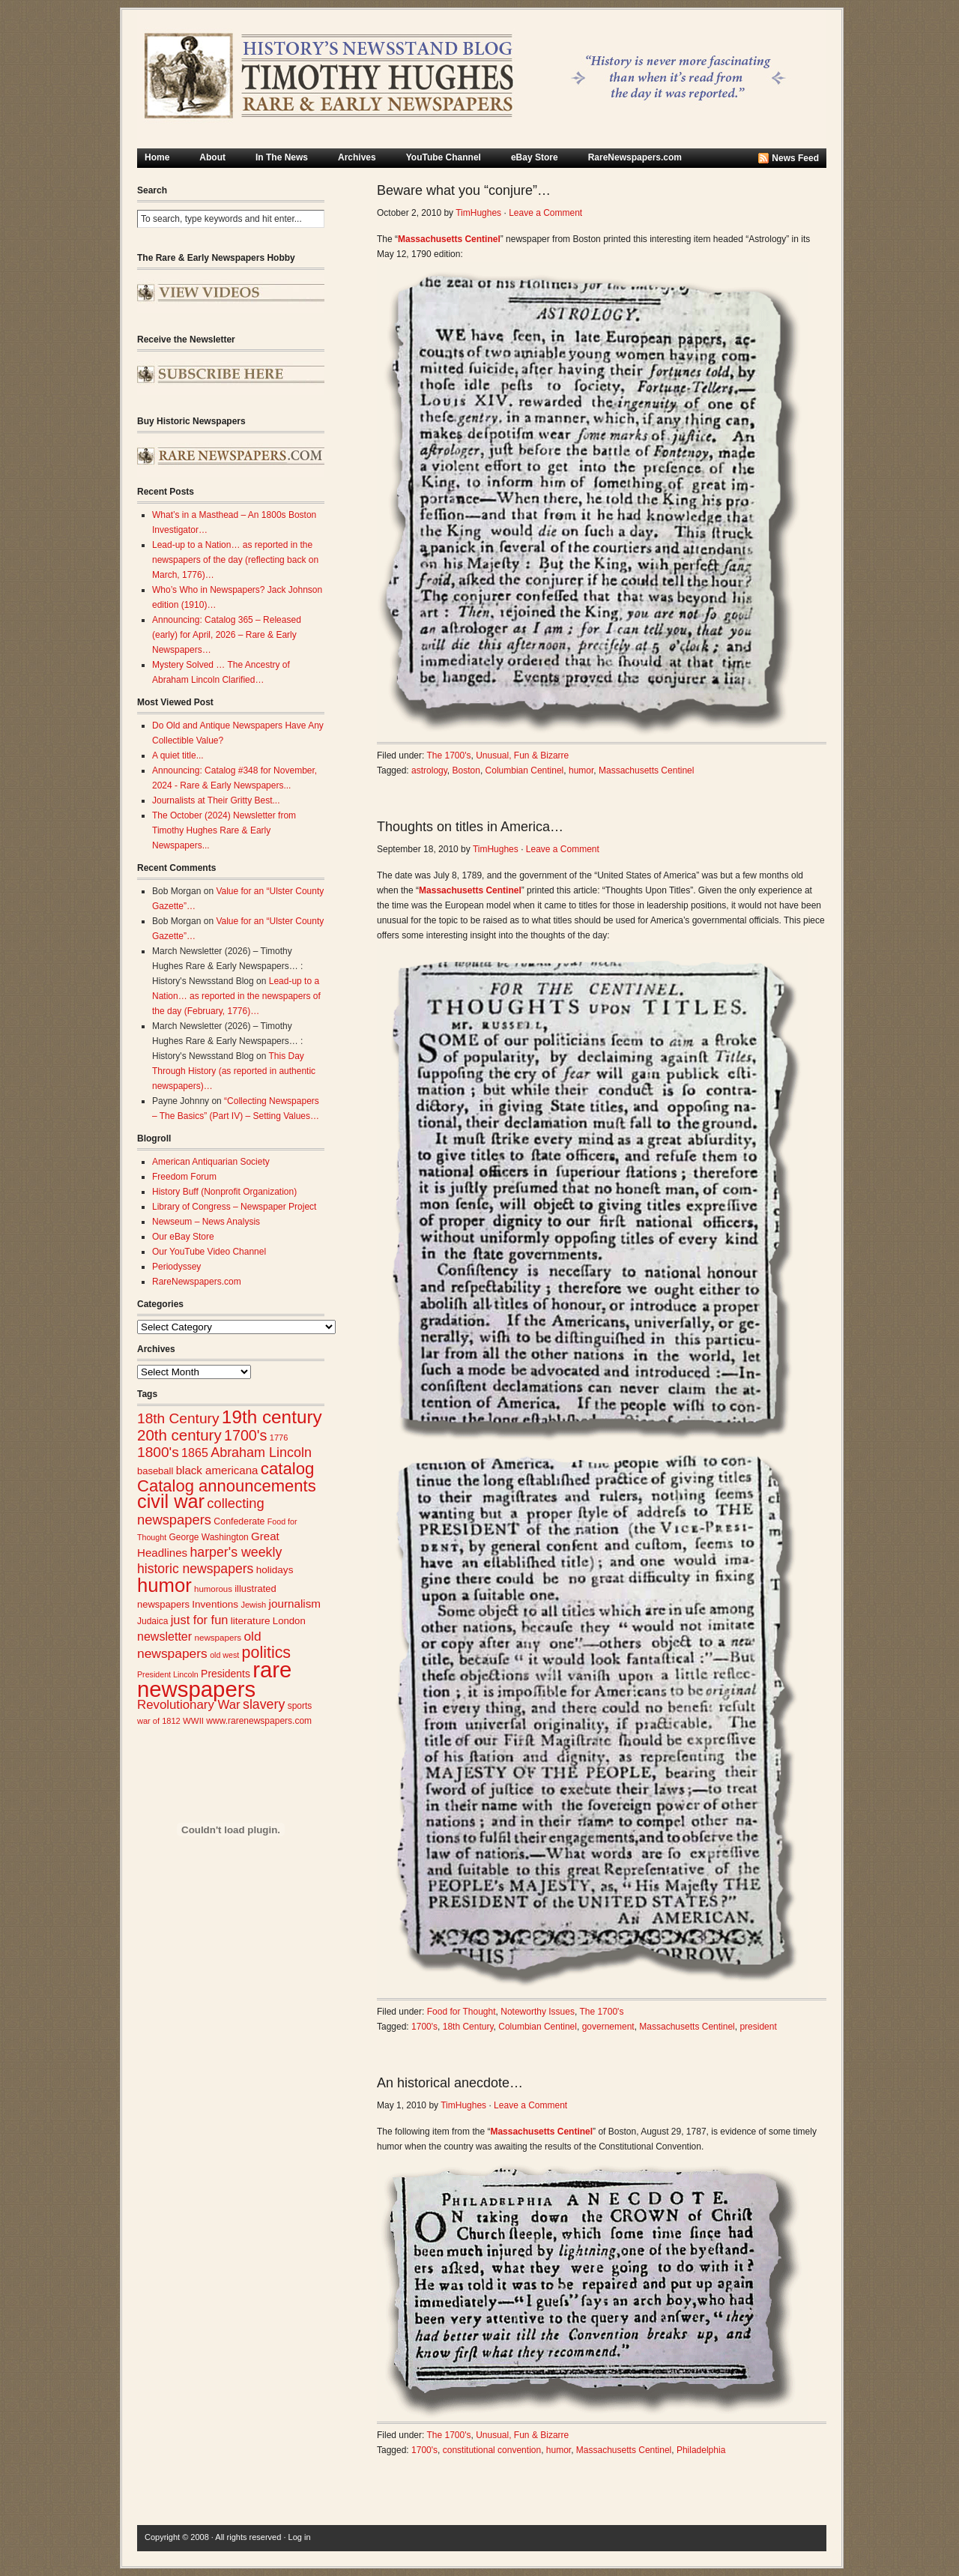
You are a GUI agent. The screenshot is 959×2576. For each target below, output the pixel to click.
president (757, 2026)
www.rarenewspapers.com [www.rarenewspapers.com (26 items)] (259, 1721)
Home (157, 157)
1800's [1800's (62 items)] (158, 1452)
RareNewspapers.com (635, 157)
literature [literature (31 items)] (250, 1620)
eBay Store (534, 157)
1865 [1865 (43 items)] (194, 1452)
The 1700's (449, 755)
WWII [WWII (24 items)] (193, 1720)
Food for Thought (461, 2011)
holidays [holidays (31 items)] (275, 1569)
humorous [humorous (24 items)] (213, 1588)
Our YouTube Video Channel (209, 1251)
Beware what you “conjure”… (464, 190)
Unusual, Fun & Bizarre (522, 755)
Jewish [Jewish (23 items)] (253, 1604)
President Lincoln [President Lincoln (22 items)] (168, 1674)
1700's (424, 2026)
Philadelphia (701, 2450)
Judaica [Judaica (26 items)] (152, 1621)
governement (608, 2026)
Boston (466, 770)
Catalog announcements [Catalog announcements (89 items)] (226, 1485)
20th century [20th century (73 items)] (179, 1435)
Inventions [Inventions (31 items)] (215, 1604)
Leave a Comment (545, 213)
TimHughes (478, 213)
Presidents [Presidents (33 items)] (225, 1674)
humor (581, 770)
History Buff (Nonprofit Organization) (224, 1191)
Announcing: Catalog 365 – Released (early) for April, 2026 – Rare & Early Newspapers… (226, 635)
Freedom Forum (184, 1176)
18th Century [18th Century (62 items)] (178, 1418)
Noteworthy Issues (537, 2011)
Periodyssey (176, 1266)
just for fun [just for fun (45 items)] (200, 1619)
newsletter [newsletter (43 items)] (164, 1636)
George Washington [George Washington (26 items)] (208, 1537)
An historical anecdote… (450, 2082)
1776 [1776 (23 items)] (279, 1437)
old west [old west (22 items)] (224, 1654)
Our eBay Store (183, 1236)
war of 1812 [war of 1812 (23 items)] (159, 1720)
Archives (357, 157)
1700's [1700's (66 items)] (245, 1435)
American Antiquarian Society (211, 1161)
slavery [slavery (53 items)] (264, 1704)
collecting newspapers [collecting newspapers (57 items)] (200, 1511)
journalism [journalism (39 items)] (295, 1603)
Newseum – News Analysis (206, 1221)
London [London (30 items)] (289, 1620)
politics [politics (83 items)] (266, 1653)
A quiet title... (178, 755)
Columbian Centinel (524, 770)
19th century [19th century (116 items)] (272, 1417)
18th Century (468, 2026)
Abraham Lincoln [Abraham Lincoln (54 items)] (261, 1452)
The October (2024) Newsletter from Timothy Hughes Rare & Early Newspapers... (224, 830)
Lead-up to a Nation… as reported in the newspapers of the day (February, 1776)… (236, 996)
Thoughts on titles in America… (470, 826)
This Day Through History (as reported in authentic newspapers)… (233, 1071)
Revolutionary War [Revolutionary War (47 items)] (188, 1705)
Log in (299, 2537)
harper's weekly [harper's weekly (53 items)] (236, 1552)
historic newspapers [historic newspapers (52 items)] (195, 1568)
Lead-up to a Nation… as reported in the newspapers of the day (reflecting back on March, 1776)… (235, 560)
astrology (429, 770)
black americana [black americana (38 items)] (217, 1470)
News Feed (795, 158)
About (212, 157)
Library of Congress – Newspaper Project (234, 1206)
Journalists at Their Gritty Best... (216, 800)
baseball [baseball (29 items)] (155, 1470)
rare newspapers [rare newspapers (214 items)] (214, 1679)
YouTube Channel (443, 157)
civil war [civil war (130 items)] (171, 1501)
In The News (281, 157)
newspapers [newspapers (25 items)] (217, 1637)
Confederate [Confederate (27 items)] (239, 1521)
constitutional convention (492, 2450)
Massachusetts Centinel (646, 770)
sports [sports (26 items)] (300, 1706)
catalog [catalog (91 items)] (288, 1468)
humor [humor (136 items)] (164, 1585)
